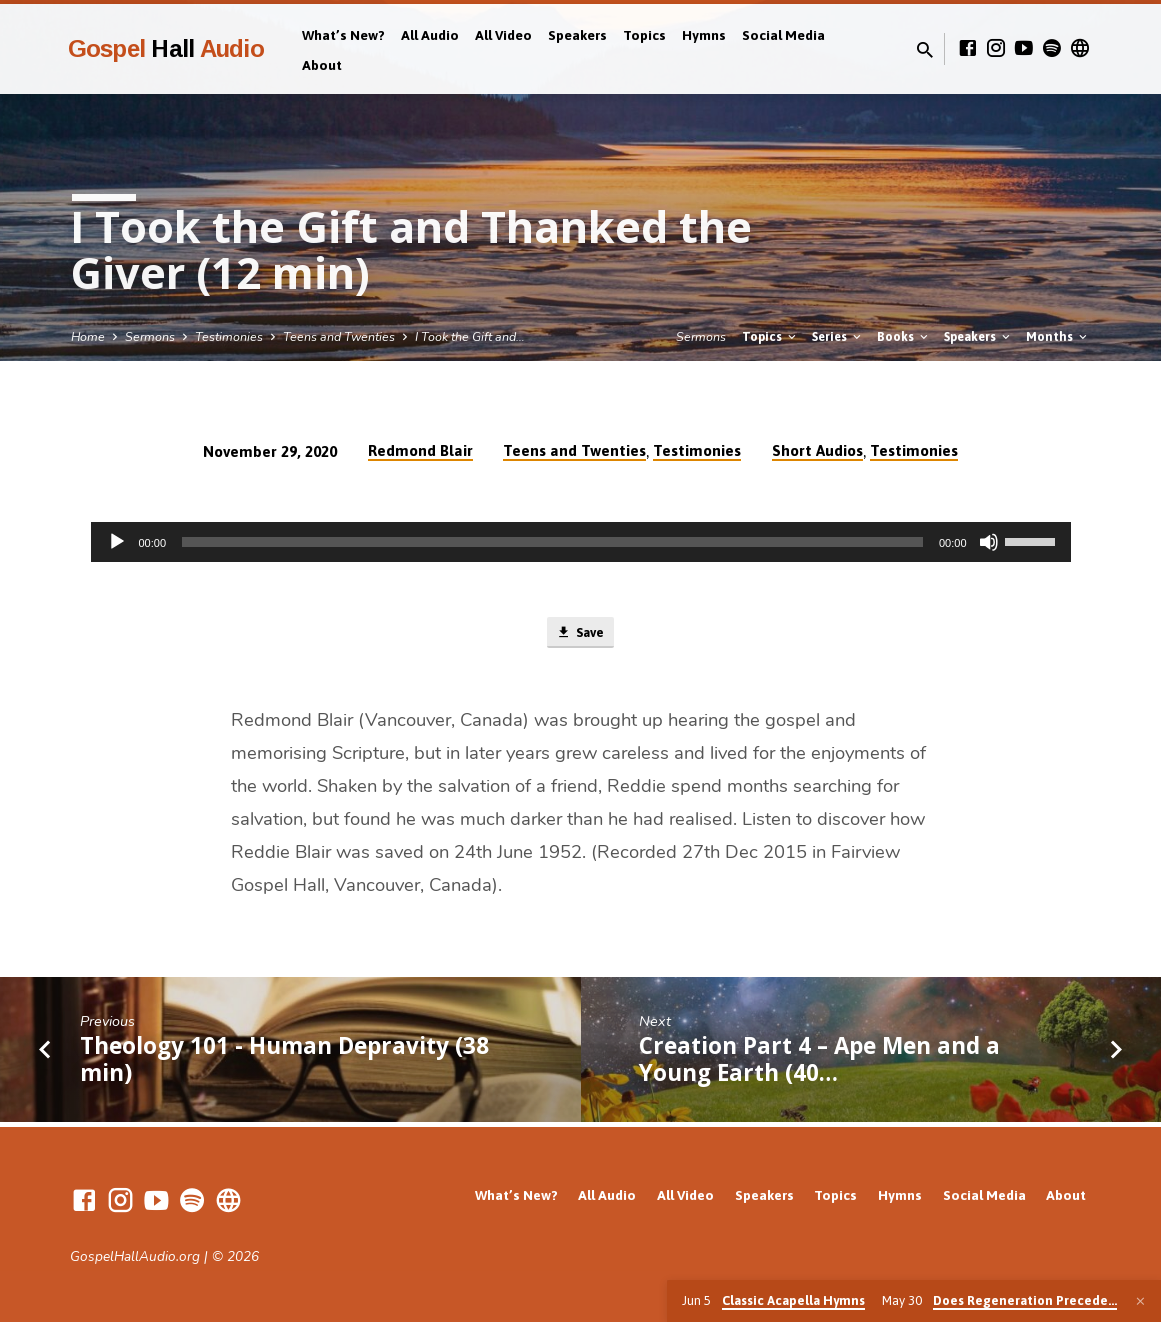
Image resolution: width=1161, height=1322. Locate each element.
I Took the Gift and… (470, 336)
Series (838, 336)
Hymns (704, 35)
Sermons (150, 336)
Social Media (783, 35)
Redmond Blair (420, 450)
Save (580, 635)
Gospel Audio (166, 48)
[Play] (117, 542)
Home (88, 336)
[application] (581, 542)
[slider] (552, 542)
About (322, 65)
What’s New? (343, 35)
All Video (503, 35)
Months (1058, 336)
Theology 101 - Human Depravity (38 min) (284, 1063)
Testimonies (229, 336)
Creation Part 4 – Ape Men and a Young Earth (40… (819, 1063)
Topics (644, 35)
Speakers (577, 35)
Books (904, 336)
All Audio (430, 35)
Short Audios (817, 450)
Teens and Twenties (339, 336)
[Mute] (989, 542)
